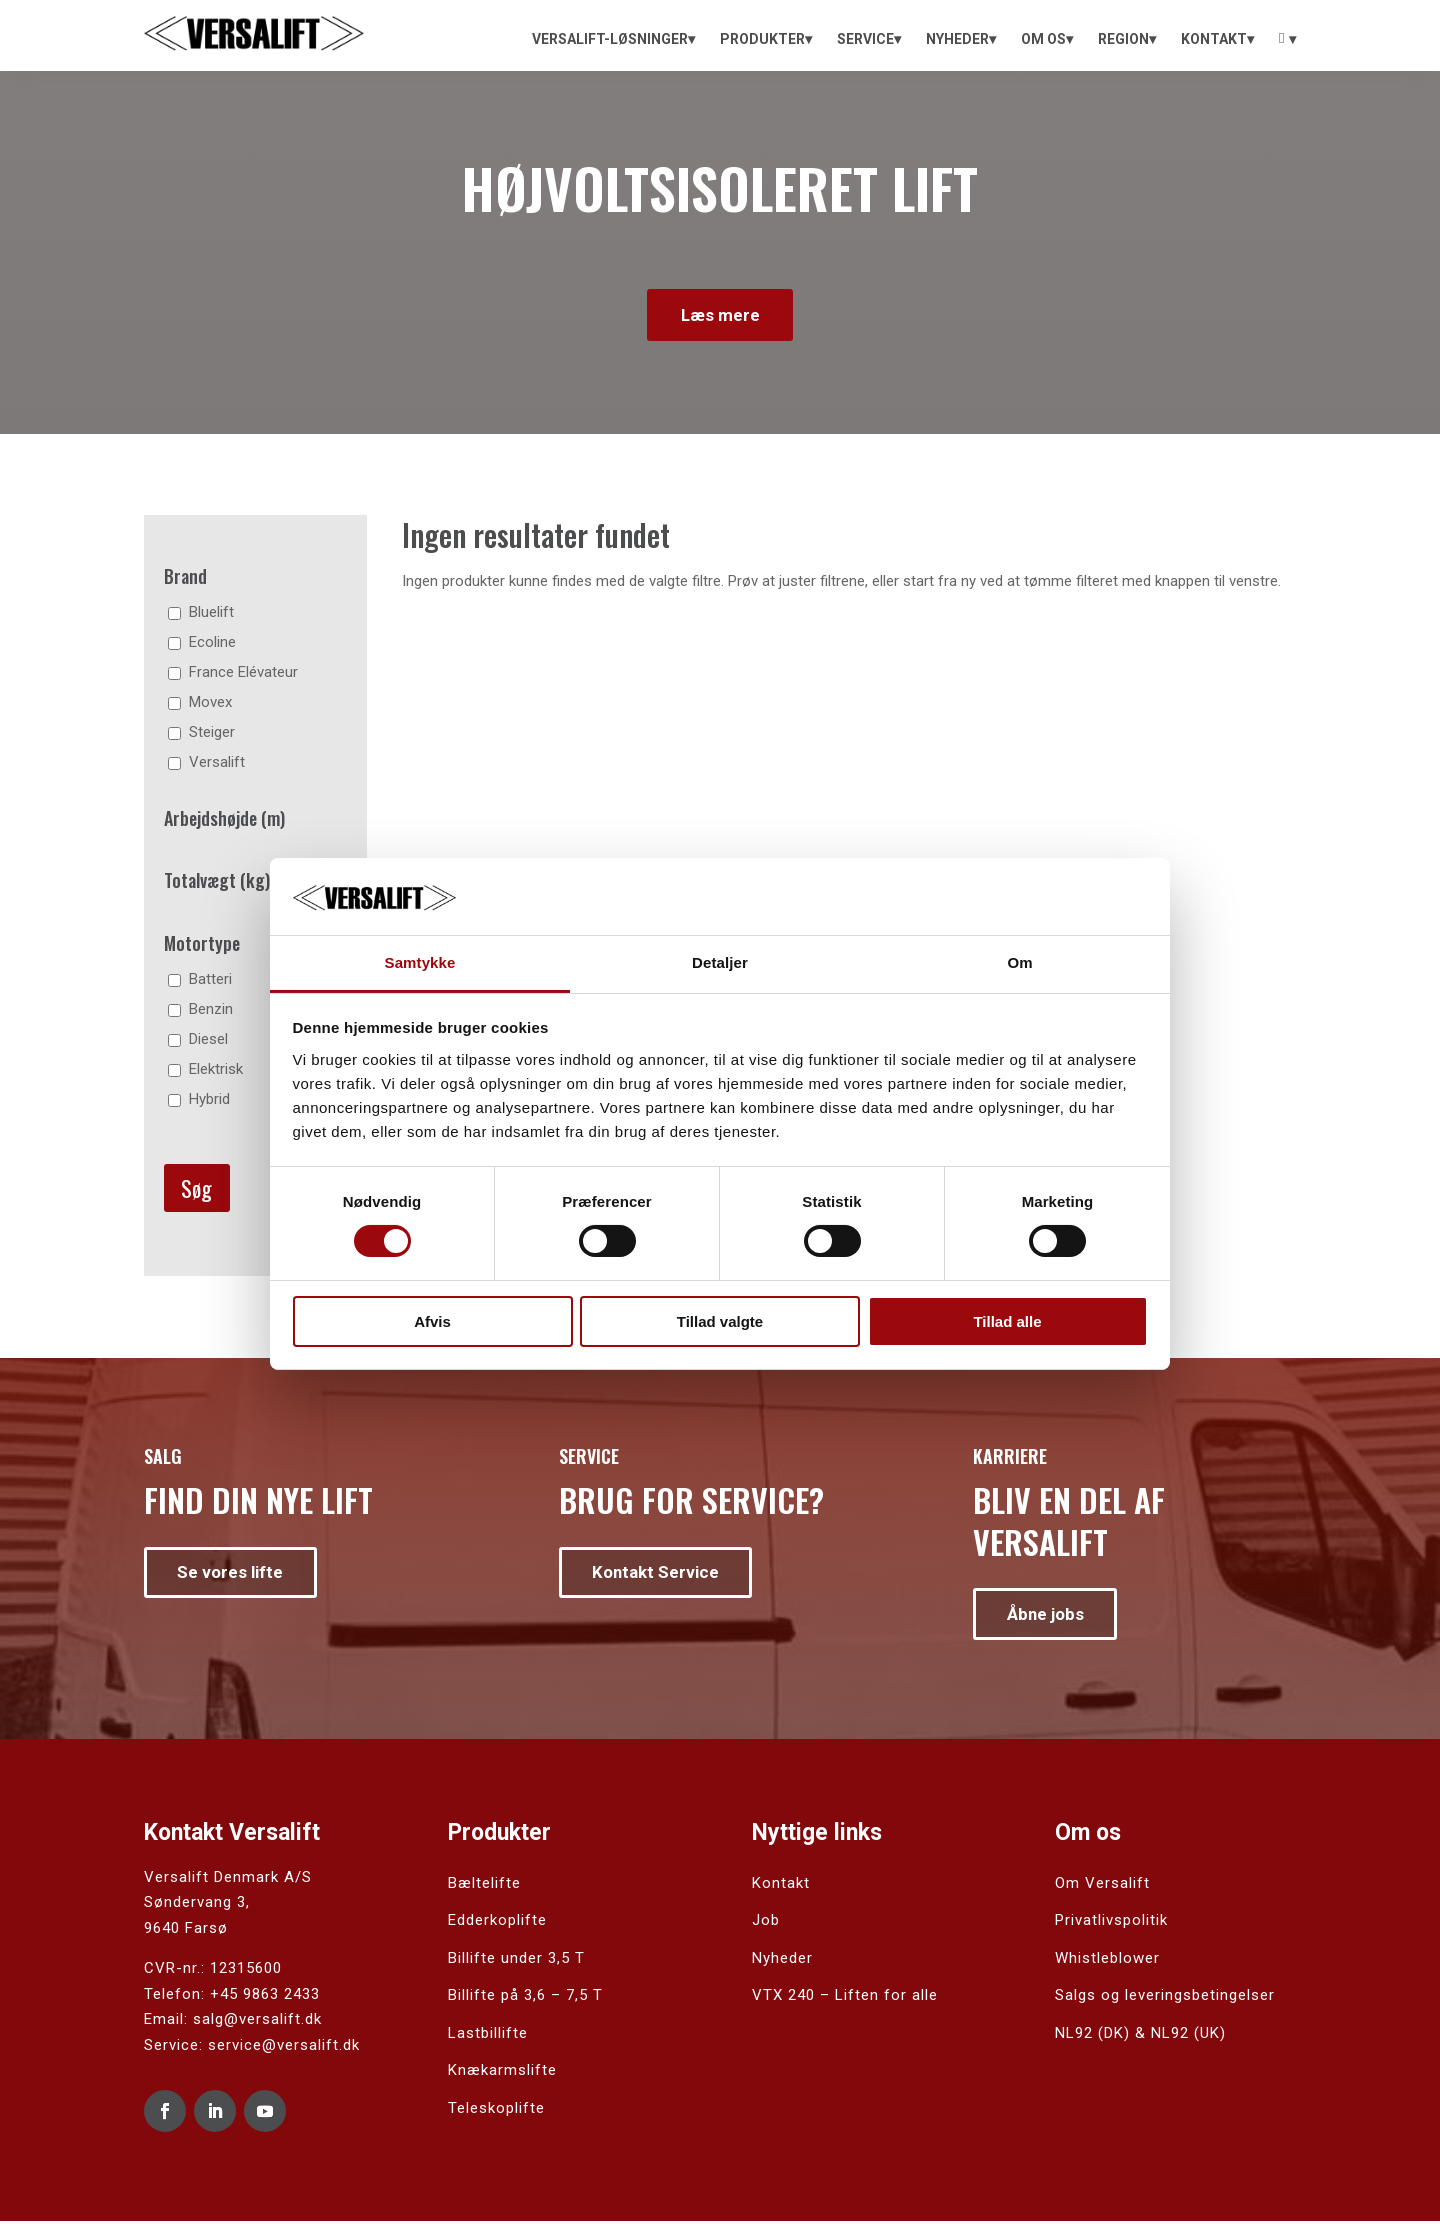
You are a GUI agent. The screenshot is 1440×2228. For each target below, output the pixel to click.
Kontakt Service (660, 1576)
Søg (196, 1192)
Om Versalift (1102, 1890)
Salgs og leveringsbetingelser (1165, 2002)
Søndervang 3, (197, 1909)
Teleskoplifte (496, 2115)
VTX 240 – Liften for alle (845, 2002)
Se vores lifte (234, 1576)
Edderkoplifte (497, 1927)
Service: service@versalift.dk (252, 2052)
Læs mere (720, 316)
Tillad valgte (720, 1321)
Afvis (432, 1321)
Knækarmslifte (502, 2077)
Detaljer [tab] (720, 962)
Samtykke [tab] (420, 962)
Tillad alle (1007, 1321)
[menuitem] (613, 39)
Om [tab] (1019, 962)
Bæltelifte (484, 1890)
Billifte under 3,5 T (516, 1965)
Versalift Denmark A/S (228, 1884)
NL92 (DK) (1092, 2040)
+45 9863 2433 (265, 2001)
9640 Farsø (186, 1935)
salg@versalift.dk (257, 2026)
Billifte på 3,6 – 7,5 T (525, 2002)
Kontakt (781, 1890)
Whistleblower (1107, 1965)
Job (766, 1927)
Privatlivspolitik (1111, 1927)
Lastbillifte (488, 2040)
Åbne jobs (1049, 1618)
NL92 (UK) (1188, 2040)
